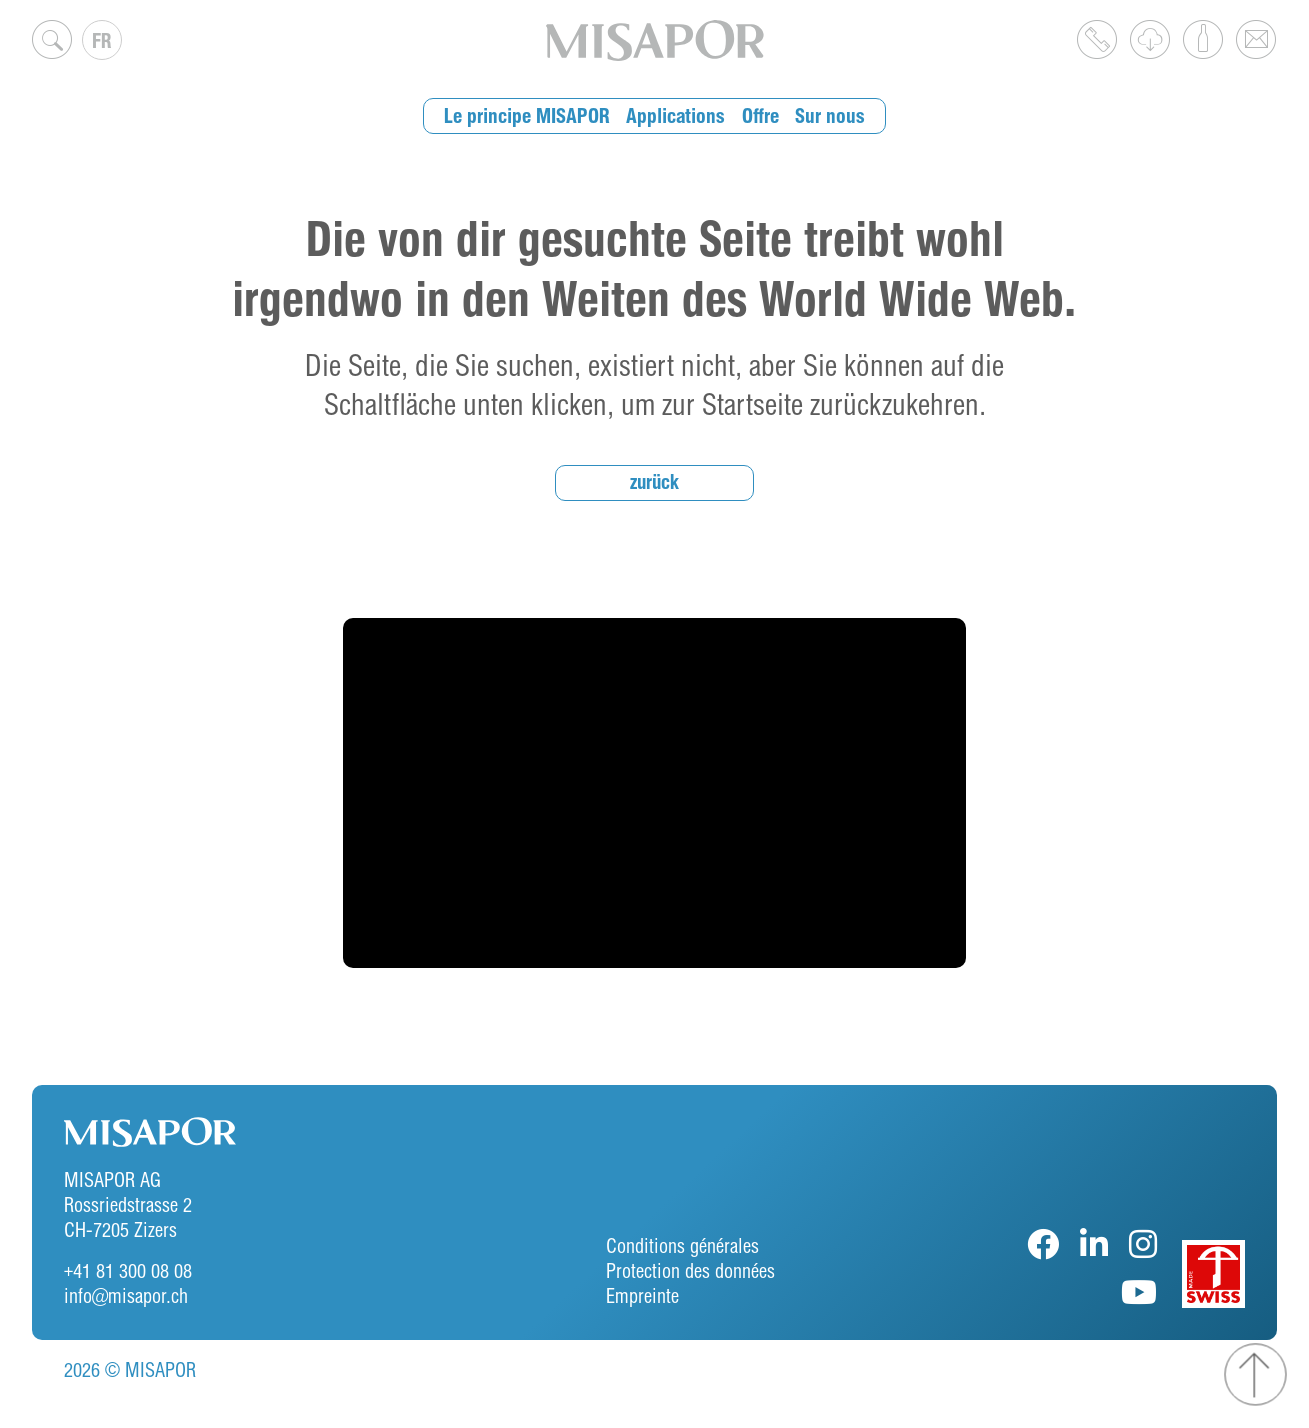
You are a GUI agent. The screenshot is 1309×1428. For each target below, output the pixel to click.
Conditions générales (682, 1245)
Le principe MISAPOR (532, 115)
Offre (758, 115)
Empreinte (642, 1295)
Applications (677, 115)
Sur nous (825, 115)
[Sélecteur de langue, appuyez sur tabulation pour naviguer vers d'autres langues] (102, 40)
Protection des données (690, 1270)
